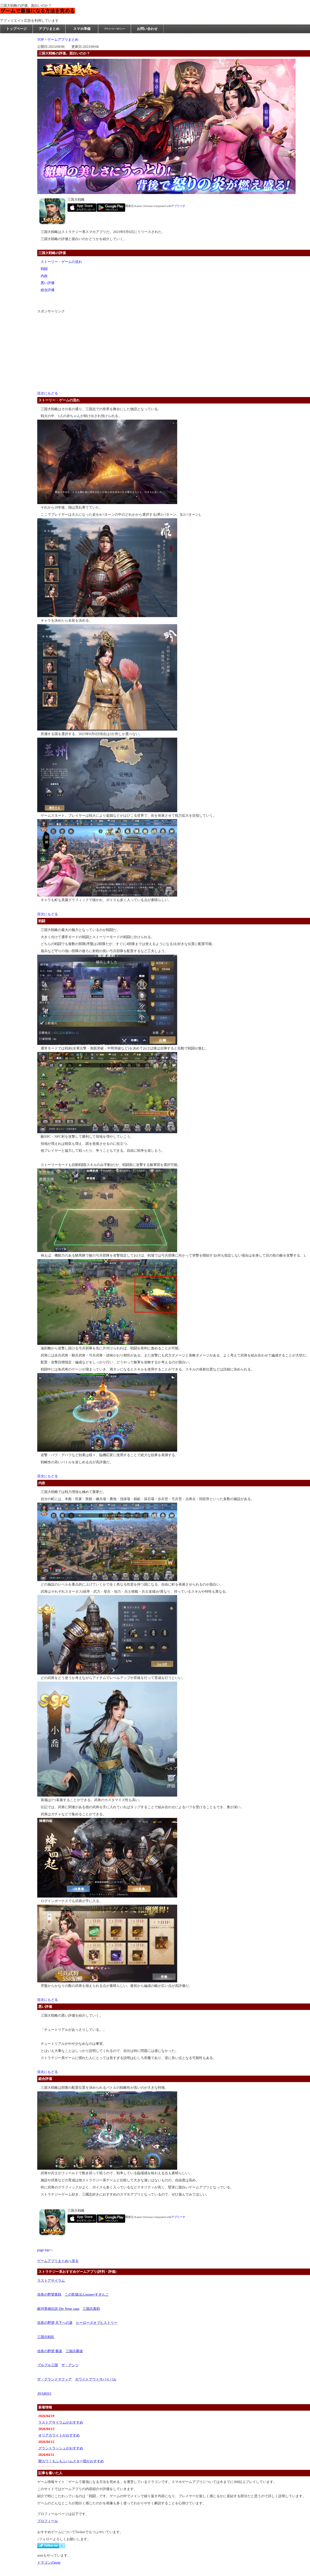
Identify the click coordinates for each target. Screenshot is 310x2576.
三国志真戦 (91, 2309)
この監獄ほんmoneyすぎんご (87, 2294)
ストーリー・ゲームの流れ (61, 262)
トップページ (16, 29)
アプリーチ (178, 206)
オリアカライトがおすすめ (59, 2435)
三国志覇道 (74, 2351)
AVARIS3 (44, 2393)
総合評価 (47, 290)
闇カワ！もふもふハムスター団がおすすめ (71, 2461)
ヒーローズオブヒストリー (96, 2323)
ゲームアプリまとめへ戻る (58, 2261)
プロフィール (47, 2521)
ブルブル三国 (47, 2365)
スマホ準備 (81, 29)
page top (43, 2250)
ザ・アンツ (70, 2365)
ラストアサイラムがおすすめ (60, 2422)
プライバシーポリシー (114, 29)
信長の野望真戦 (49, 2294)
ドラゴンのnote (48, 2562)
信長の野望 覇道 (49, 2351)
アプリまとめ (49, 29)
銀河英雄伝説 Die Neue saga (58, 2309)
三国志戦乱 (45, 2337)
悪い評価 (47, 283)
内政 (44, 276)
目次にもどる (47, 393)
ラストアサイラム (51, 2280)
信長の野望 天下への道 (55, 2323)
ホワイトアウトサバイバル (95, 2379)
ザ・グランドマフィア (54, 2379)
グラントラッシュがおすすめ (60, 2448)
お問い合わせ (147, 29)
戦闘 (44, 269)
